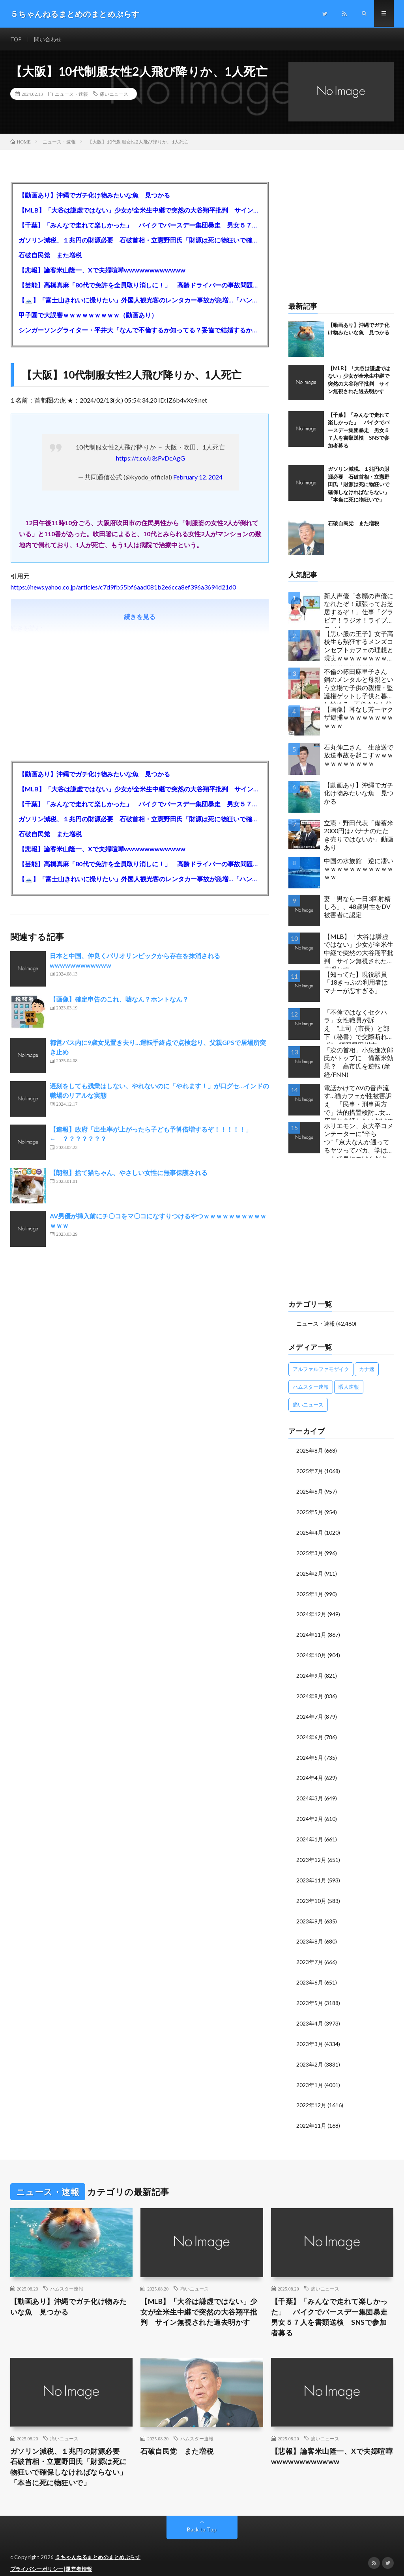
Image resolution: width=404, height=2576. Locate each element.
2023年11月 (311, 1873)
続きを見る (139, 617)
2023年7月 (309, 1953)
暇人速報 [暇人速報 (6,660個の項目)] (349, 1387)
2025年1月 (309, 1591)
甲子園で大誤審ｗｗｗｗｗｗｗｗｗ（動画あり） (88, 315)
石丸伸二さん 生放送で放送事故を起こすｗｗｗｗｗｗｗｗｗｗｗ (358, 756)
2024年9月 (309, 1672)
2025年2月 (309, 1571)
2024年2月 (309, 1812)
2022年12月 (311, 2094)
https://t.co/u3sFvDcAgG (150, 458)
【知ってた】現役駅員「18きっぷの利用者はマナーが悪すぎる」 (356, 983)
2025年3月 (309, 1551)
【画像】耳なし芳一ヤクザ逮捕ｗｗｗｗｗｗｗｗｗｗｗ (358, 718)
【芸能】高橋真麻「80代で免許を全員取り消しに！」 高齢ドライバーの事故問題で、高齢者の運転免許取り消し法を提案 (140, 285)
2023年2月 (309, 2054)
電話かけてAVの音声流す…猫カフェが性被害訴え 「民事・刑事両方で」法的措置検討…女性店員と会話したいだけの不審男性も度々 (358, 1102)
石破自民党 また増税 (50, 255)
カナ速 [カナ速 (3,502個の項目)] (366, 1369)
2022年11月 (311, 2114)
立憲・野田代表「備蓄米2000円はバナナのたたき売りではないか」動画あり (358, 835)
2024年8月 (309, 1692)
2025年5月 (309, 1511)
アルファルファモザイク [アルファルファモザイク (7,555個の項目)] (321, 1369)
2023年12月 (311, 1853)
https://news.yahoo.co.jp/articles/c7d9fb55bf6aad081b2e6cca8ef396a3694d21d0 (123, 587)
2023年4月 (309, 2014)
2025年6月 (309, 1491)
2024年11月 (311, 1631)
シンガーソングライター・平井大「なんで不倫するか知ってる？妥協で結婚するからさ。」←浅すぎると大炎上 (140, 330)
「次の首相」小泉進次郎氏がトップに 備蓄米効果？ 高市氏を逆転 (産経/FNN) (358, 1062)
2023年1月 (309, 2074)
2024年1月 (309, 1833)
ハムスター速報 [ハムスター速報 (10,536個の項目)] (311, 1387)
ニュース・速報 (71, 94)
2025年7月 (309, 1471)
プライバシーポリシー (37, 2558)
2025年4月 (309, 1531)
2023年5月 (309, 1993)
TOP (16, 39)
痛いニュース (114, 94)
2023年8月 (309, 1933)
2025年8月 (309, 1450)
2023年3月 (309, 2034)
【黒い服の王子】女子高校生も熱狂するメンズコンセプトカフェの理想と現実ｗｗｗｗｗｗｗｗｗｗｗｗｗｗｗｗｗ (358, 648)
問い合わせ (48, 39)
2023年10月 (311, 1893)
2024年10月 (311, 1652)
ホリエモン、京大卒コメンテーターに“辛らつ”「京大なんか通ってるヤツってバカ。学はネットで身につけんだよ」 (358, 1140)
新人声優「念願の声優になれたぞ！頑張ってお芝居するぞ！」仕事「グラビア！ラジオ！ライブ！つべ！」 (358, 610)
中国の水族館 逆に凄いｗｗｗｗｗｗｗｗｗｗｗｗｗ (358, 869)
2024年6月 (309, 1732)
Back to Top (202, 2518)
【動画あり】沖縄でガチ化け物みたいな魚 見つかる (94, 195)
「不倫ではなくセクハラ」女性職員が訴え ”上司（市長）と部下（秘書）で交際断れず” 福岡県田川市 (356, 1027)
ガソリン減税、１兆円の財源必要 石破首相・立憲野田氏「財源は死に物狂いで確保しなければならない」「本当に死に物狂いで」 (140, 240)
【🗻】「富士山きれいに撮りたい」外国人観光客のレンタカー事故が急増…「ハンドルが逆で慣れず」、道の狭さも (140, 300)
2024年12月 (311, 1611)
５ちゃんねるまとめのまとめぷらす (97, 2546)
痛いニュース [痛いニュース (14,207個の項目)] (308, 1405)
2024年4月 (309, 1772)
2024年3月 (309, 1792)
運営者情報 (78, 2558)
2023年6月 (309, 1973)
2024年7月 (309, 1712)
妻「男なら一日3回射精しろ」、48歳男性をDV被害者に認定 (357, 907)
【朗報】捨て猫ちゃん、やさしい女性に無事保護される (132, 1173)
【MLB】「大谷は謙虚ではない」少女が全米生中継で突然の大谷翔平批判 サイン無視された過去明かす (140, 210)
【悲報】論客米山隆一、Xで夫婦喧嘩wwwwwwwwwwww (102, 270)
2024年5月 (309, 1752)
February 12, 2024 (198, 477)
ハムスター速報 (66, 2277)
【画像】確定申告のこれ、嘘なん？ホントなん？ (119, 999)
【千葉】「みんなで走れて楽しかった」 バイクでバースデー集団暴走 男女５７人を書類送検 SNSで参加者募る (140, 225)
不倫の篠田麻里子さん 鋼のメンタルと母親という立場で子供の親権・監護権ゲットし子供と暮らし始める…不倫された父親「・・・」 (358, 686)
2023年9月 (309, 1913)
